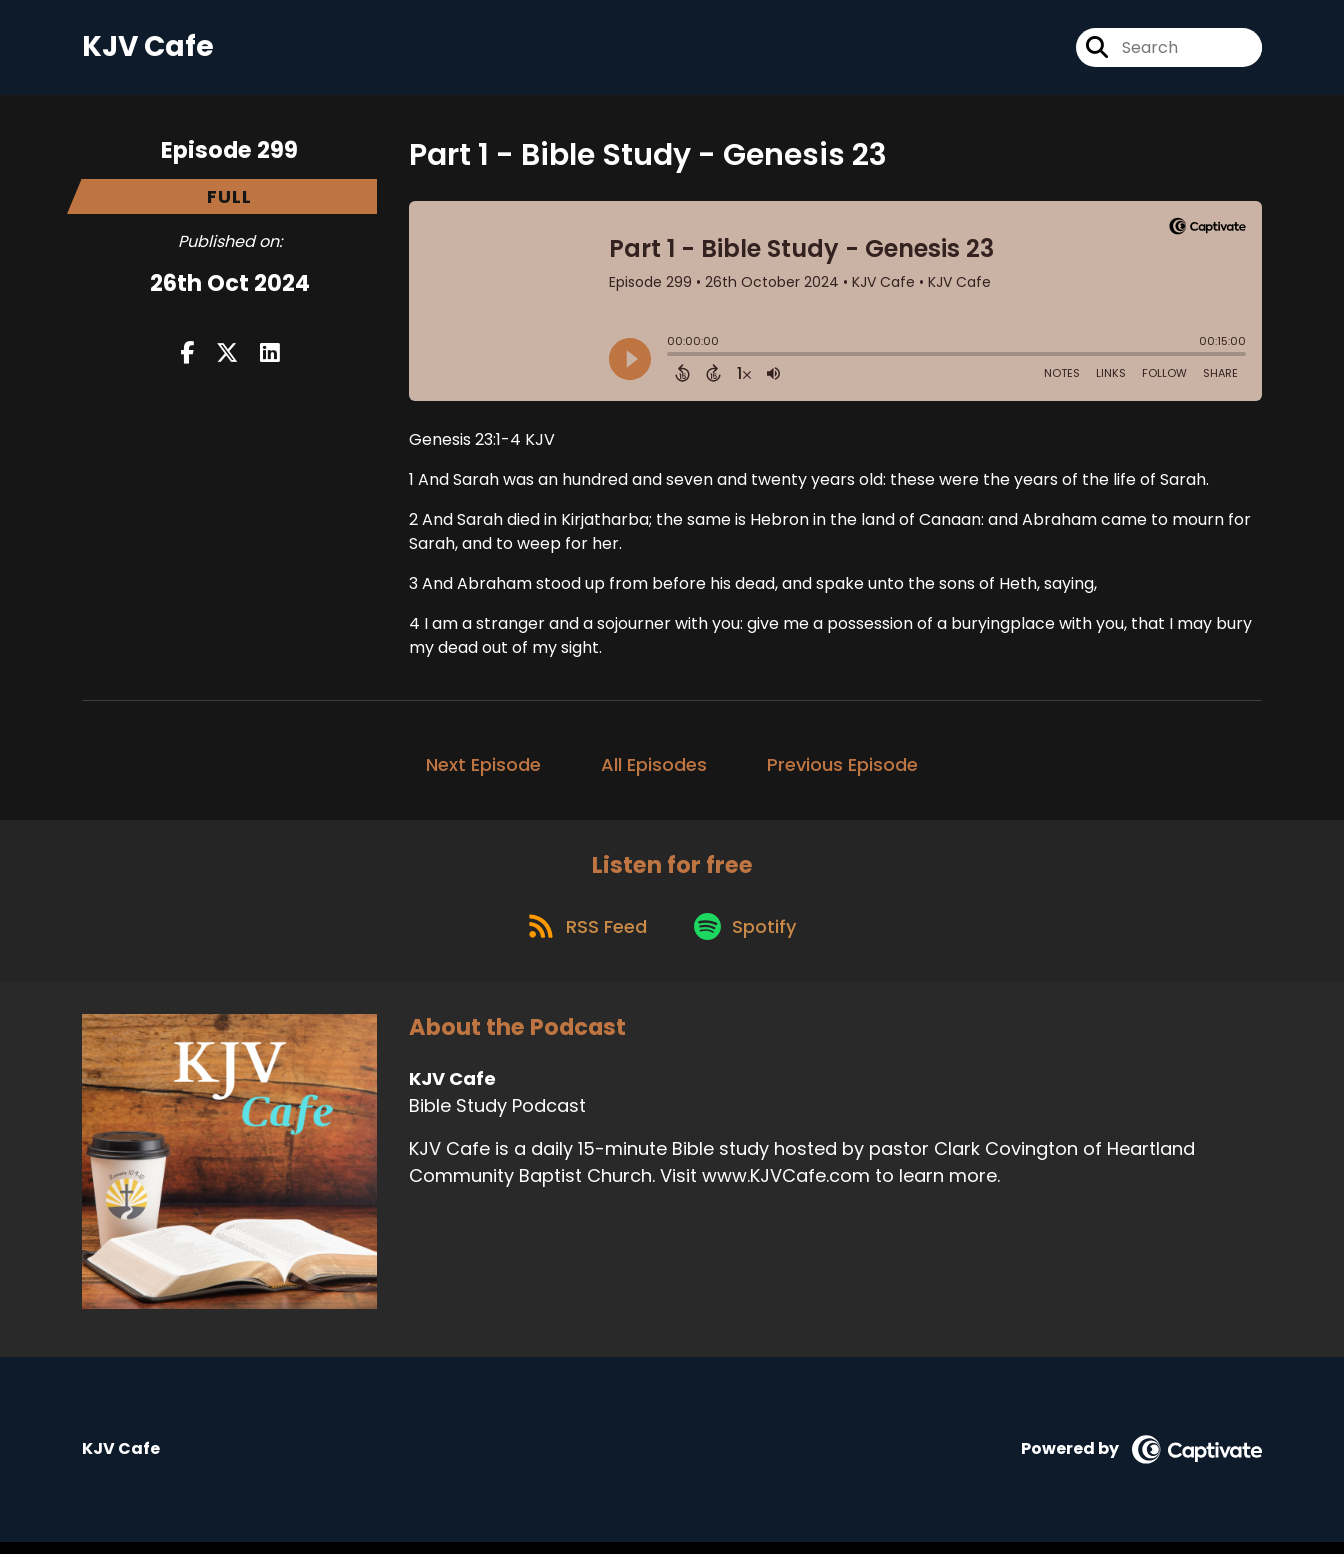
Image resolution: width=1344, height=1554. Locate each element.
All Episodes (654, 768)
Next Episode (483, 768)
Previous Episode (842, 768)
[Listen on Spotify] (749, 936)
